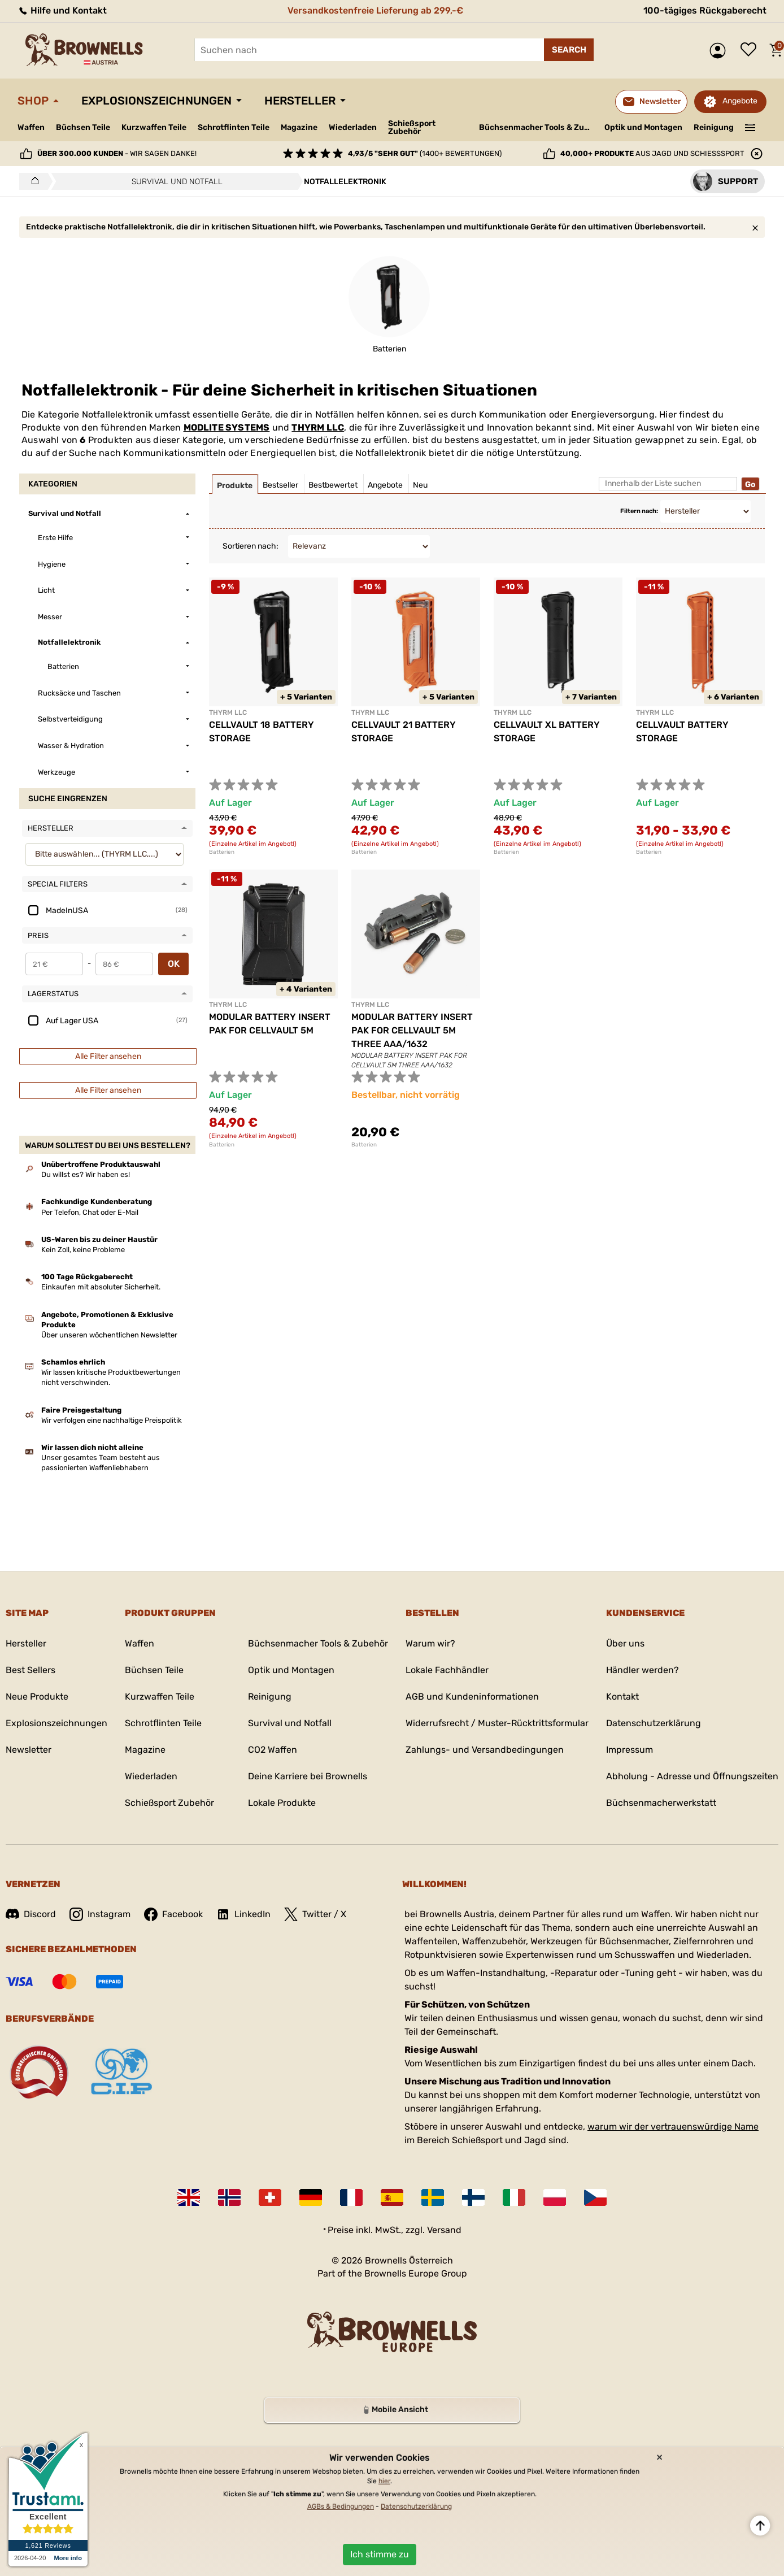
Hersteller (300, 100)
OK (174, 963)
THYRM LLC (317, 427)
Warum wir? (430, 1643)
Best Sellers (30, 1670)
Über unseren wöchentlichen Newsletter (109, 1335)
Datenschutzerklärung (653, 1723)
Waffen (31, 127)
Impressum (629, 1749)
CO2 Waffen (272, 1749)
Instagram (99, 1914)
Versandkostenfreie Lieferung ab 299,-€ (375, 10)
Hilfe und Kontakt (62, 10)
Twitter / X (315, 1914)
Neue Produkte (37, 1696)
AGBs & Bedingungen (340, 2506)
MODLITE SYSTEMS (227, 427)
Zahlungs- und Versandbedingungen (485, 1749)
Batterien (221, 852)
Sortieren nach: (250, 546)
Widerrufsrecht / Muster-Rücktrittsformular (497, 1723)
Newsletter (28, 1749)
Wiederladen (353, 127)
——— (750, 126)
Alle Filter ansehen (108, 1056)
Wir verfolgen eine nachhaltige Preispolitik (111, 1420)
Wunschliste (751, 50)
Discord (31, 1914)
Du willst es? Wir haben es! (85, 1174)
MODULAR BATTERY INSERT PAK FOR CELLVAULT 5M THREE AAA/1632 (412, 1030)
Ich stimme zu (379, 2554)
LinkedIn (243, 1914)
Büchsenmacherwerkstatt (661, 1802)
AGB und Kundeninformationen (472, 1696)
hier (384, 2481)
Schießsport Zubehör (411, 128)
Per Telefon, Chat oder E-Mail (89, 1212)
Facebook (173, 1914)
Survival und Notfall (290, 1723)
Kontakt (622, 1696)
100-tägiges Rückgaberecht (704, 10)
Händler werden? (642, 1670)
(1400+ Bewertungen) (425, 153)
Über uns (625, 1643)
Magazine (299, 127)
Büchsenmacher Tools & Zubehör (537, 127)
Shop (33, 100)
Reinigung (714, 127)
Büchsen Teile (83, 127)
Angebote (739, 101)
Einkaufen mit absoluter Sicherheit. (100, 1287)
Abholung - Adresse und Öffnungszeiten (692, 1776)
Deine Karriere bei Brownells (307, 1776)
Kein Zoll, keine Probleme (83, 1249)
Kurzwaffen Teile (153, 127)
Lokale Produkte (282, 1802)
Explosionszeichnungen (156, 100)
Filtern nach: (639, 511)
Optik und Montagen (643, 127)
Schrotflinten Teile (233, 127)
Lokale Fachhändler (447, 1670)
